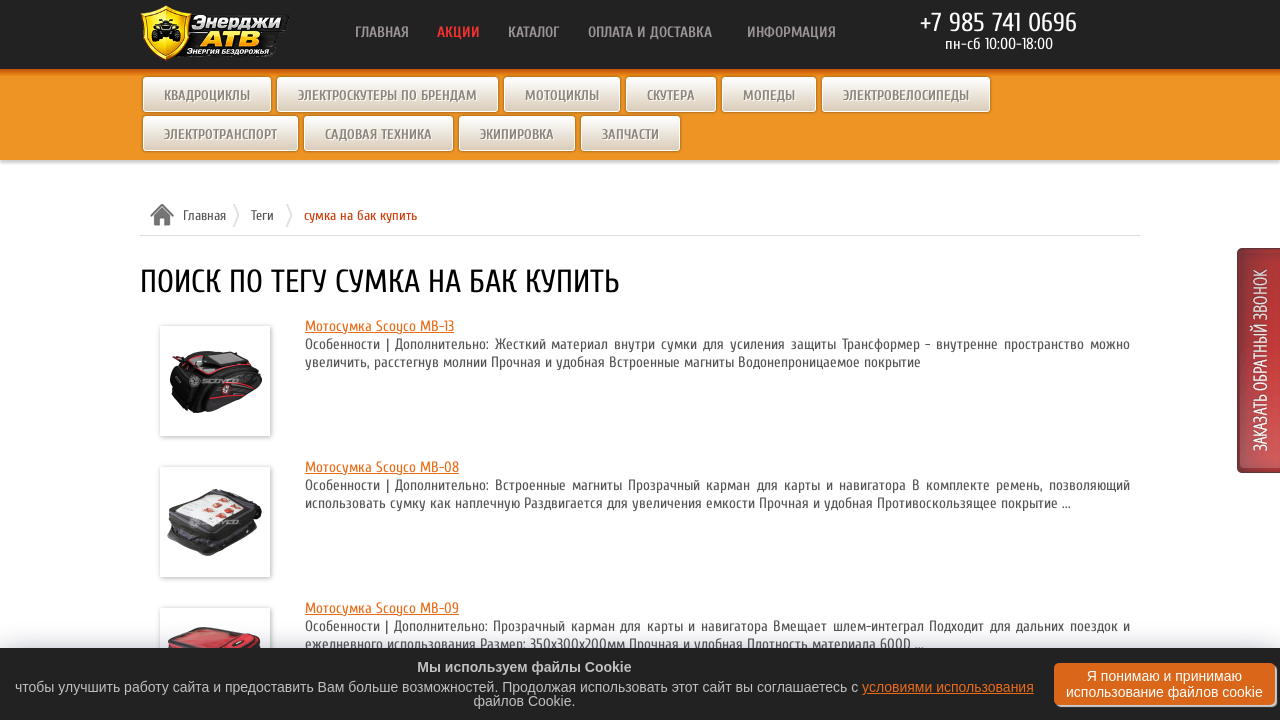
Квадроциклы (207, 95)
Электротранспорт (220, 134)
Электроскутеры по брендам (387, 95)
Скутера (671, 95)
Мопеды (769, 95)
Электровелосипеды (906, 95)
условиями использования (948, 687)
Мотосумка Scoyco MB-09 (382, 608)
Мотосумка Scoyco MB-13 (379, 326)
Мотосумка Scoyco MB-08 (382, 467)
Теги (262, 215)
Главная (202, 215)
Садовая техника (378, 134)
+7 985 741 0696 (998, 23)
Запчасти (630, 134)
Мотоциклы (562, 95)
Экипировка (517, 134)
